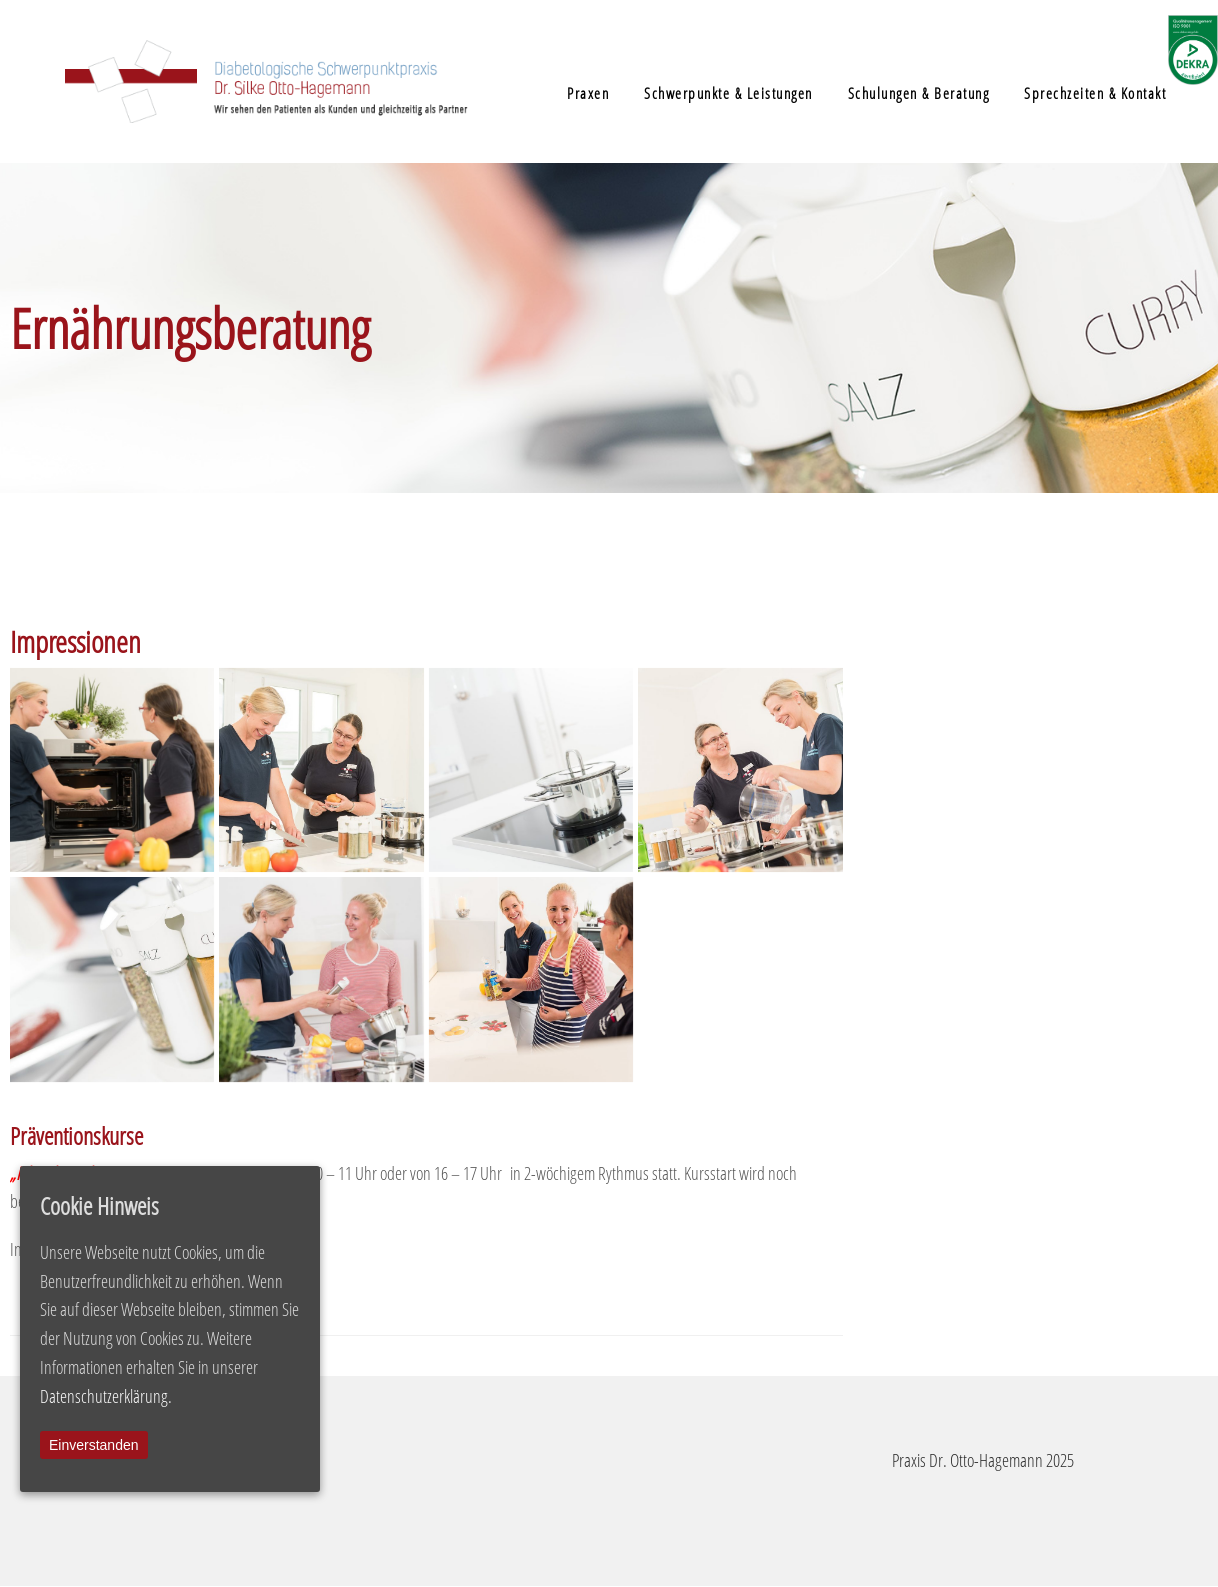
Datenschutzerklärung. (106, 1396)
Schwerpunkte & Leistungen (728, 93)
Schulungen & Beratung (919, 93)
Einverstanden (94, 1445)
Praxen (588, 93)
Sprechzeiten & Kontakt (1095, 93)
